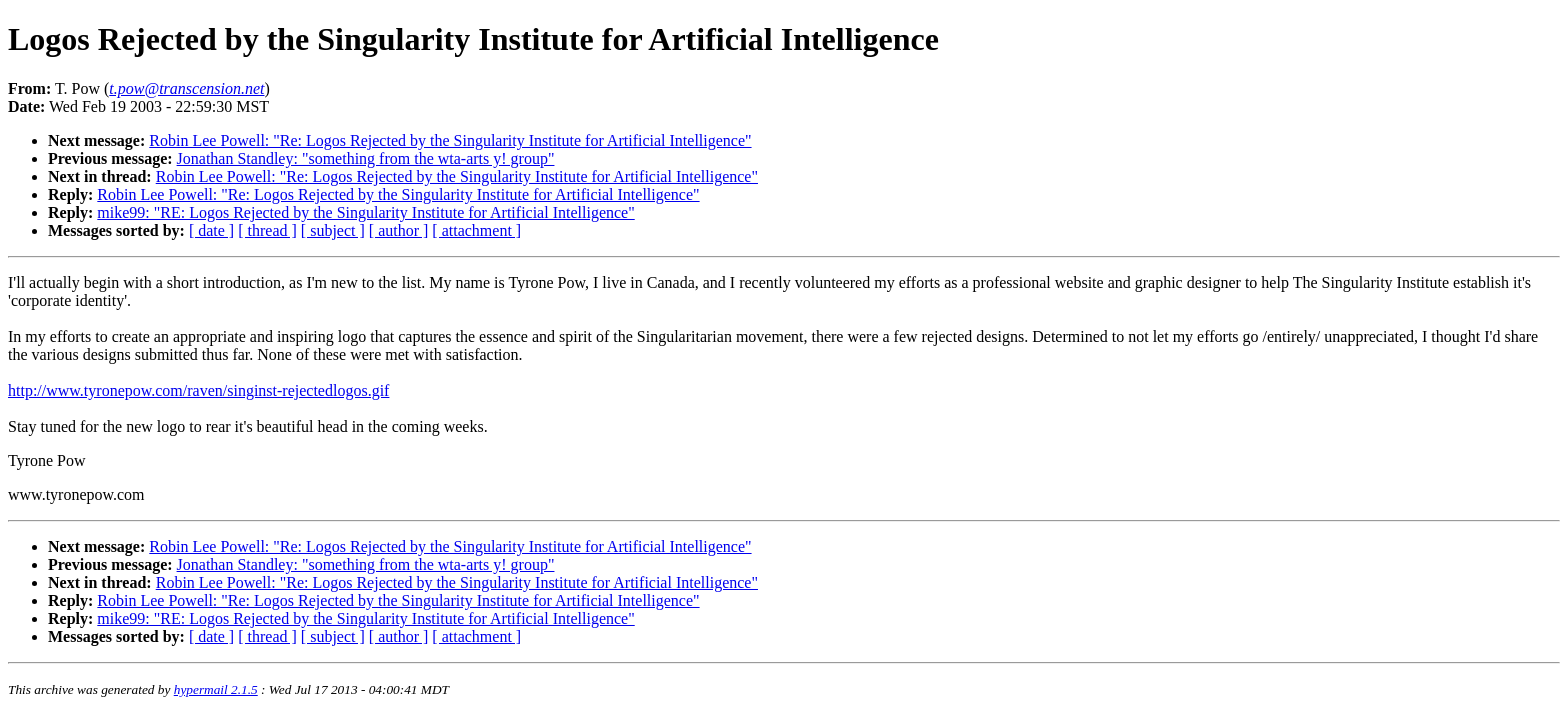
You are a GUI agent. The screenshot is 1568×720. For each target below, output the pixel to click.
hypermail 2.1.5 (216, 689)
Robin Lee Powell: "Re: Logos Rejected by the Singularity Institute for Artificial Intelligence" (450, 140)
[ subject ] (333, 230)
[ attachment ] (476, 230)
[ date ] (211, 230)
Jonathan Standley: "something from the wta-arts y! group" (366, 158)
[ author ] (399, 230)
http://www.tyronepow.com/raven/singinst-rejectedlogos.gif (198, 390)
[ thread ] (267, 230)
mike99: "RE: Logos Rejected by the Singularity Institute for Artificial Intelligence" (365, 212)
